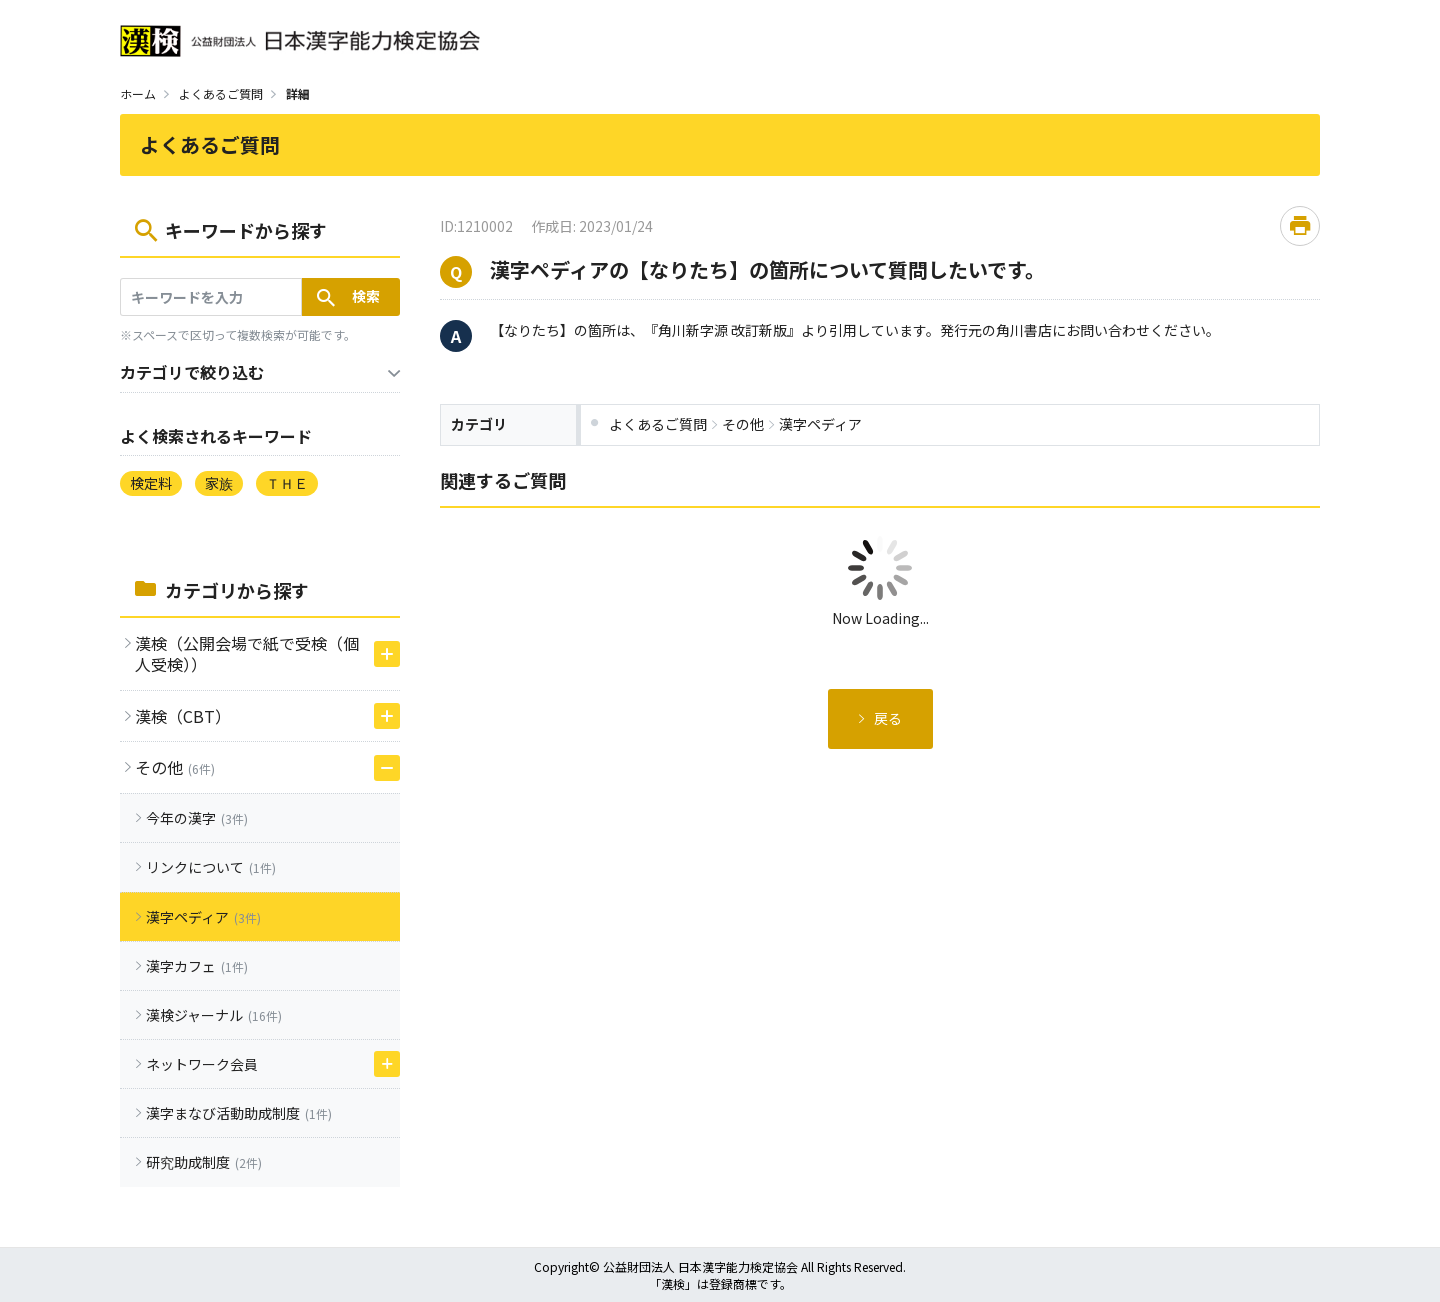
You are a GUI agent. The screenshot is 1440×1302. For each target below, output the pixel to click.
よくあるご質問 (221, 93)
